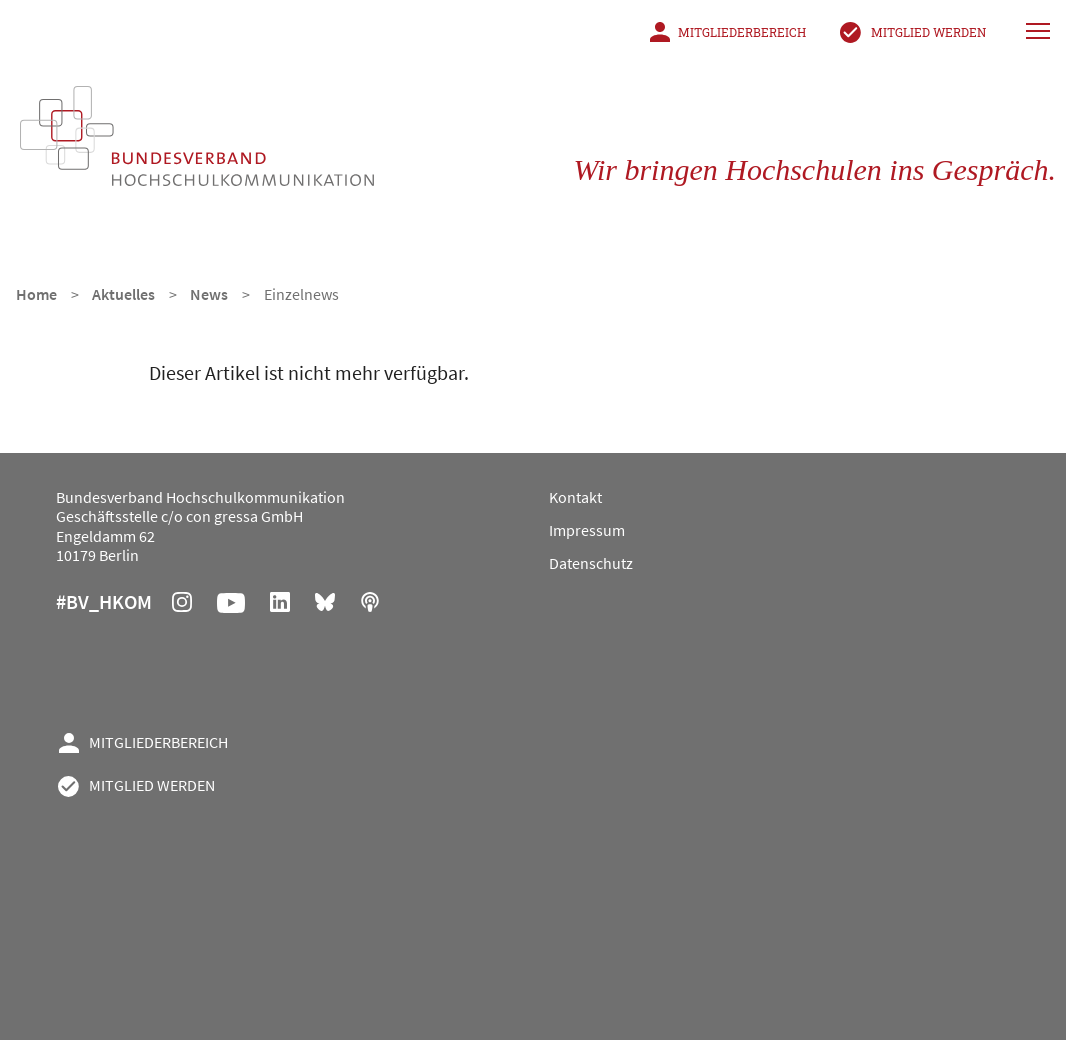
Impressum (587, 530)
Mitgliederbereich (742, 32)
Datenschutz (591, 563)
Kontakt (575, 497)
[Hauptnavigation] (1040, 29)
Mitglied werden (928, 32)
